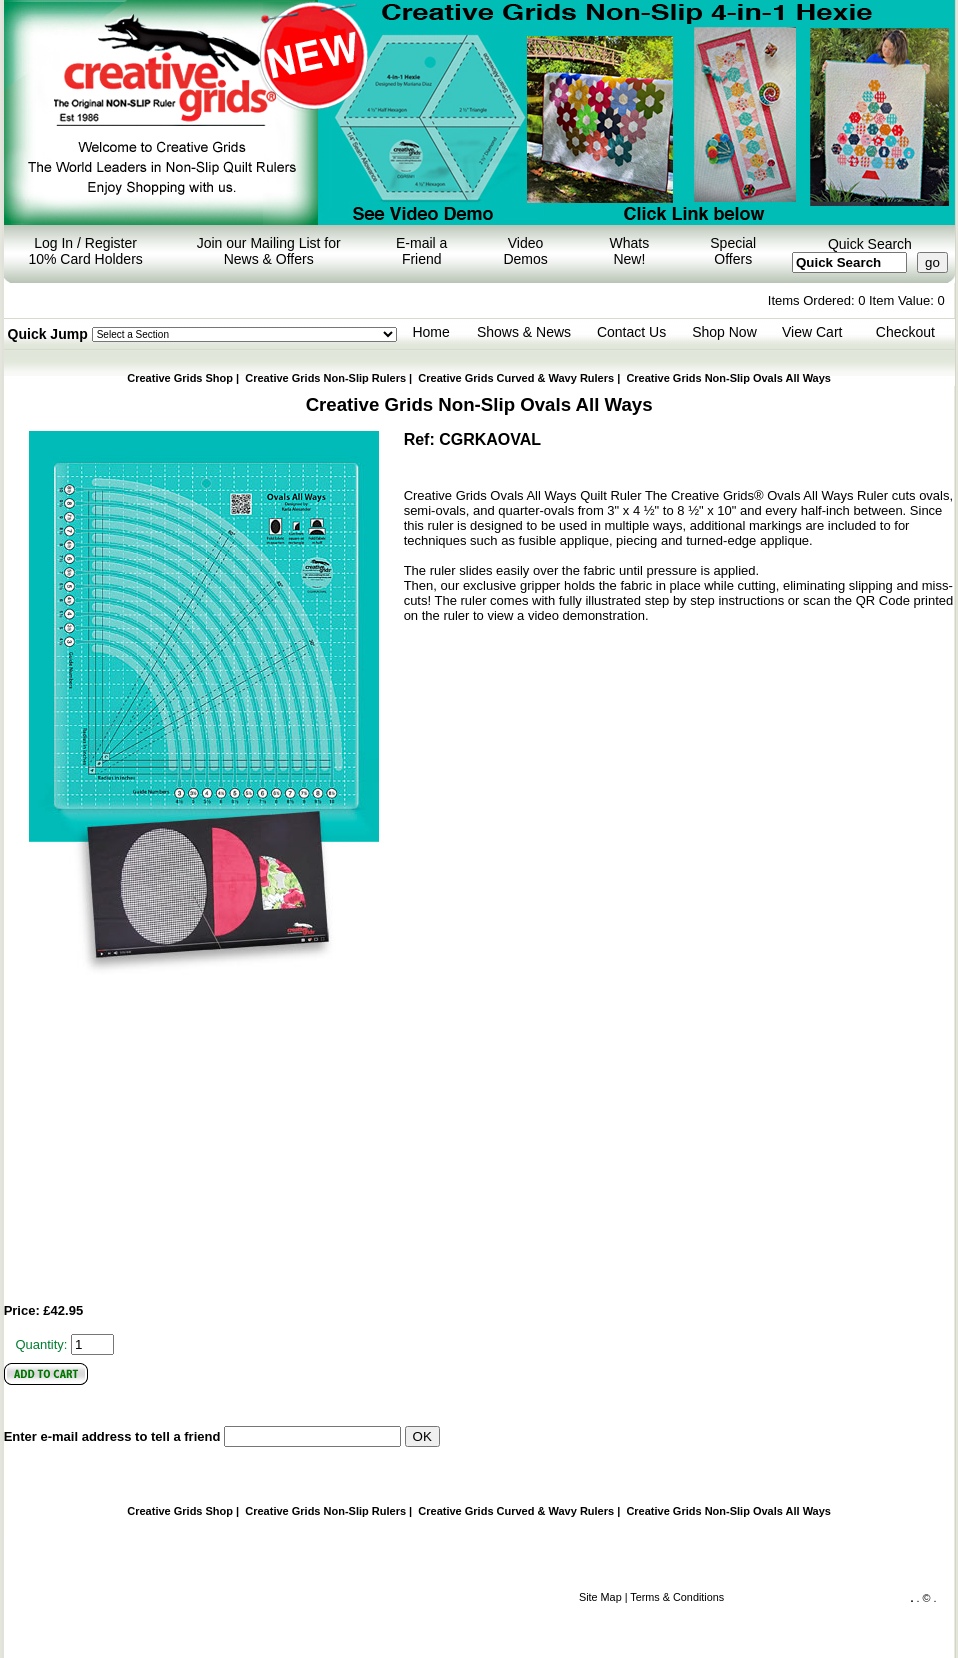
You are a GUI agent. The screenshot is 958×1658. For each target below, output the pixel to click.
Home (430, 332)
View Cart (812, 332)
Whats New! (630, 251)
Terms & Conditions (677, 1597)
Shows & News (524, 332)
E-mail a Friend (421, 251)
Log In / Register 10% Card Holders (85, 251)
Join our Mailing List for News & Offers (269, 251)
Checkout (905, 332)
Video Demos (525, 251)
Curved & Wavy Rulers (516, 378)
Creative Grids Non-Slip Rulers (325, 378)
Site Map (600, 1597)
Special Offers (733, 251)
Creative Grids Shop (180, 378)
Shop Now (724, 332)
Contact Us (631, 332)
